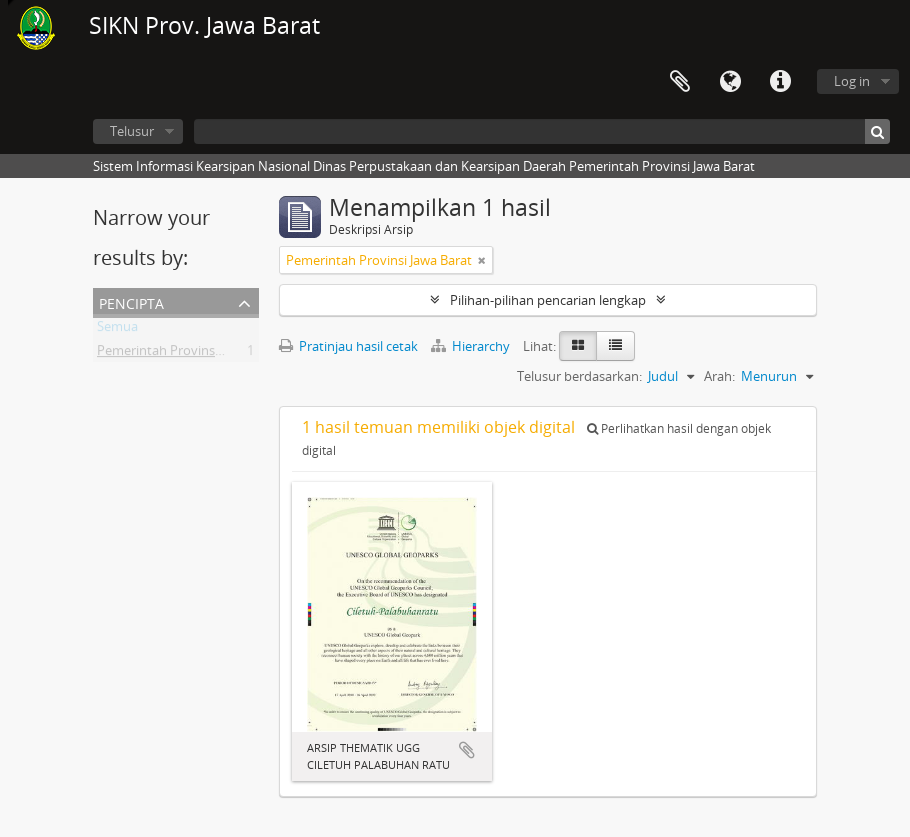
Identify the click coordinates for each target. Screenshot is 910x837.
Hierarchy (472, 346)
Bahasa (730, 82)
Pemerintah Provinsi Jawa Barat (190, 354)
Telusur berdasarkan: (579, 376)
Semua (117, 330)
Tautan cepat (780, 82)
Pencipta (131, 301)
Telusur (132, 131)
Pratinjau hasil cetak (348, 346)
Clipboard (680, 82)
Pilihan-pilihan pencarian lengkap (548, 300)
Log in (852, 81)
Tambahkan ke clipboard (467, 750)
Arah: (719, 376)
